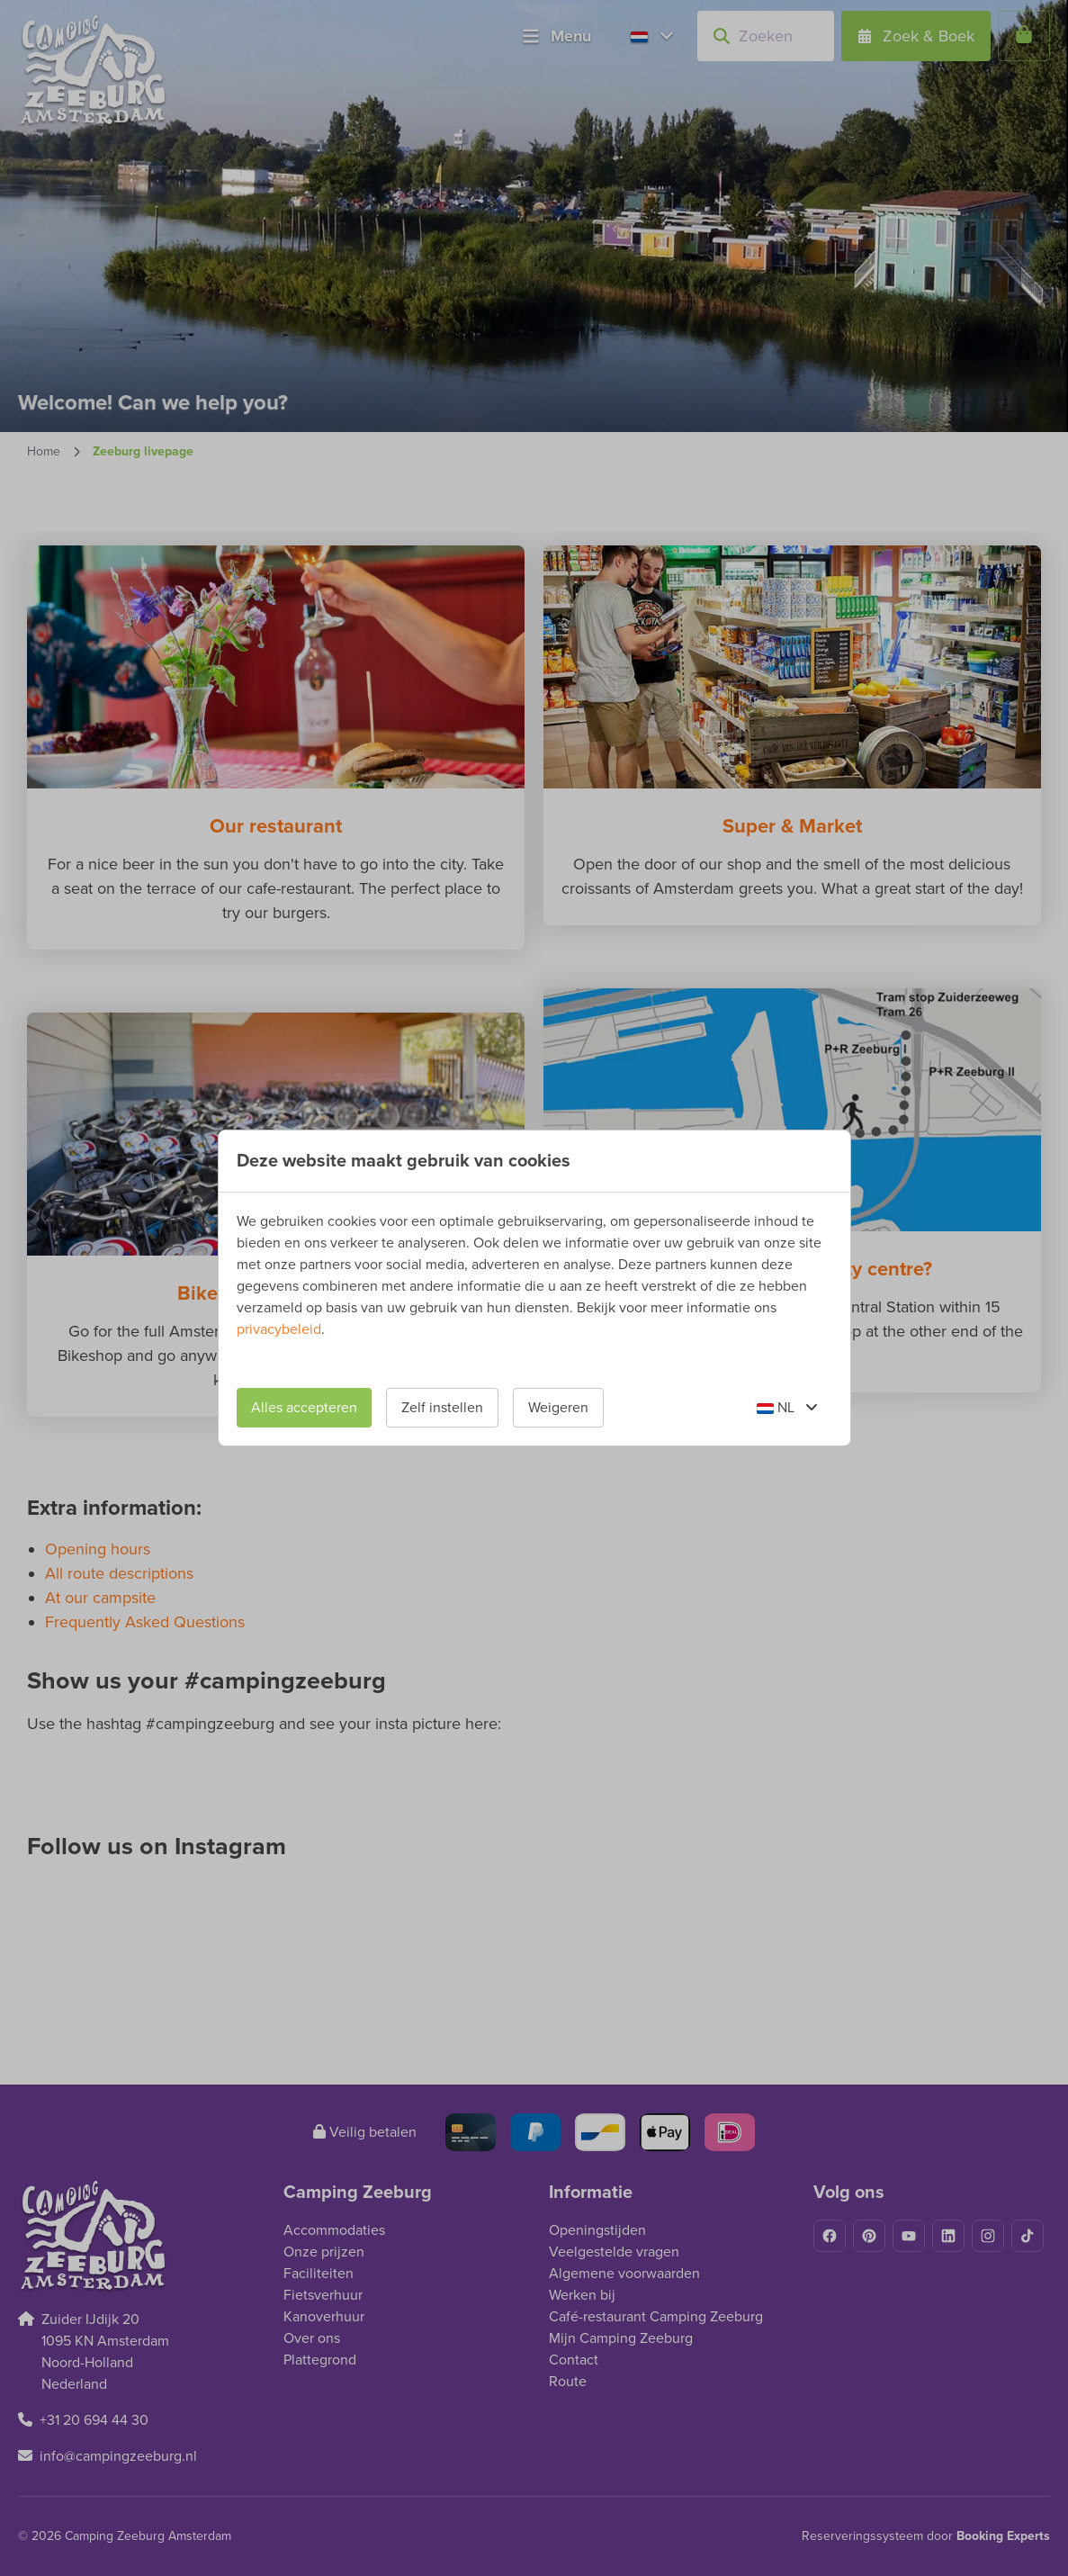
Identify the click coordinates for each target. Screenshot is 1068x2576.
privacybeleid (279, 1329)
